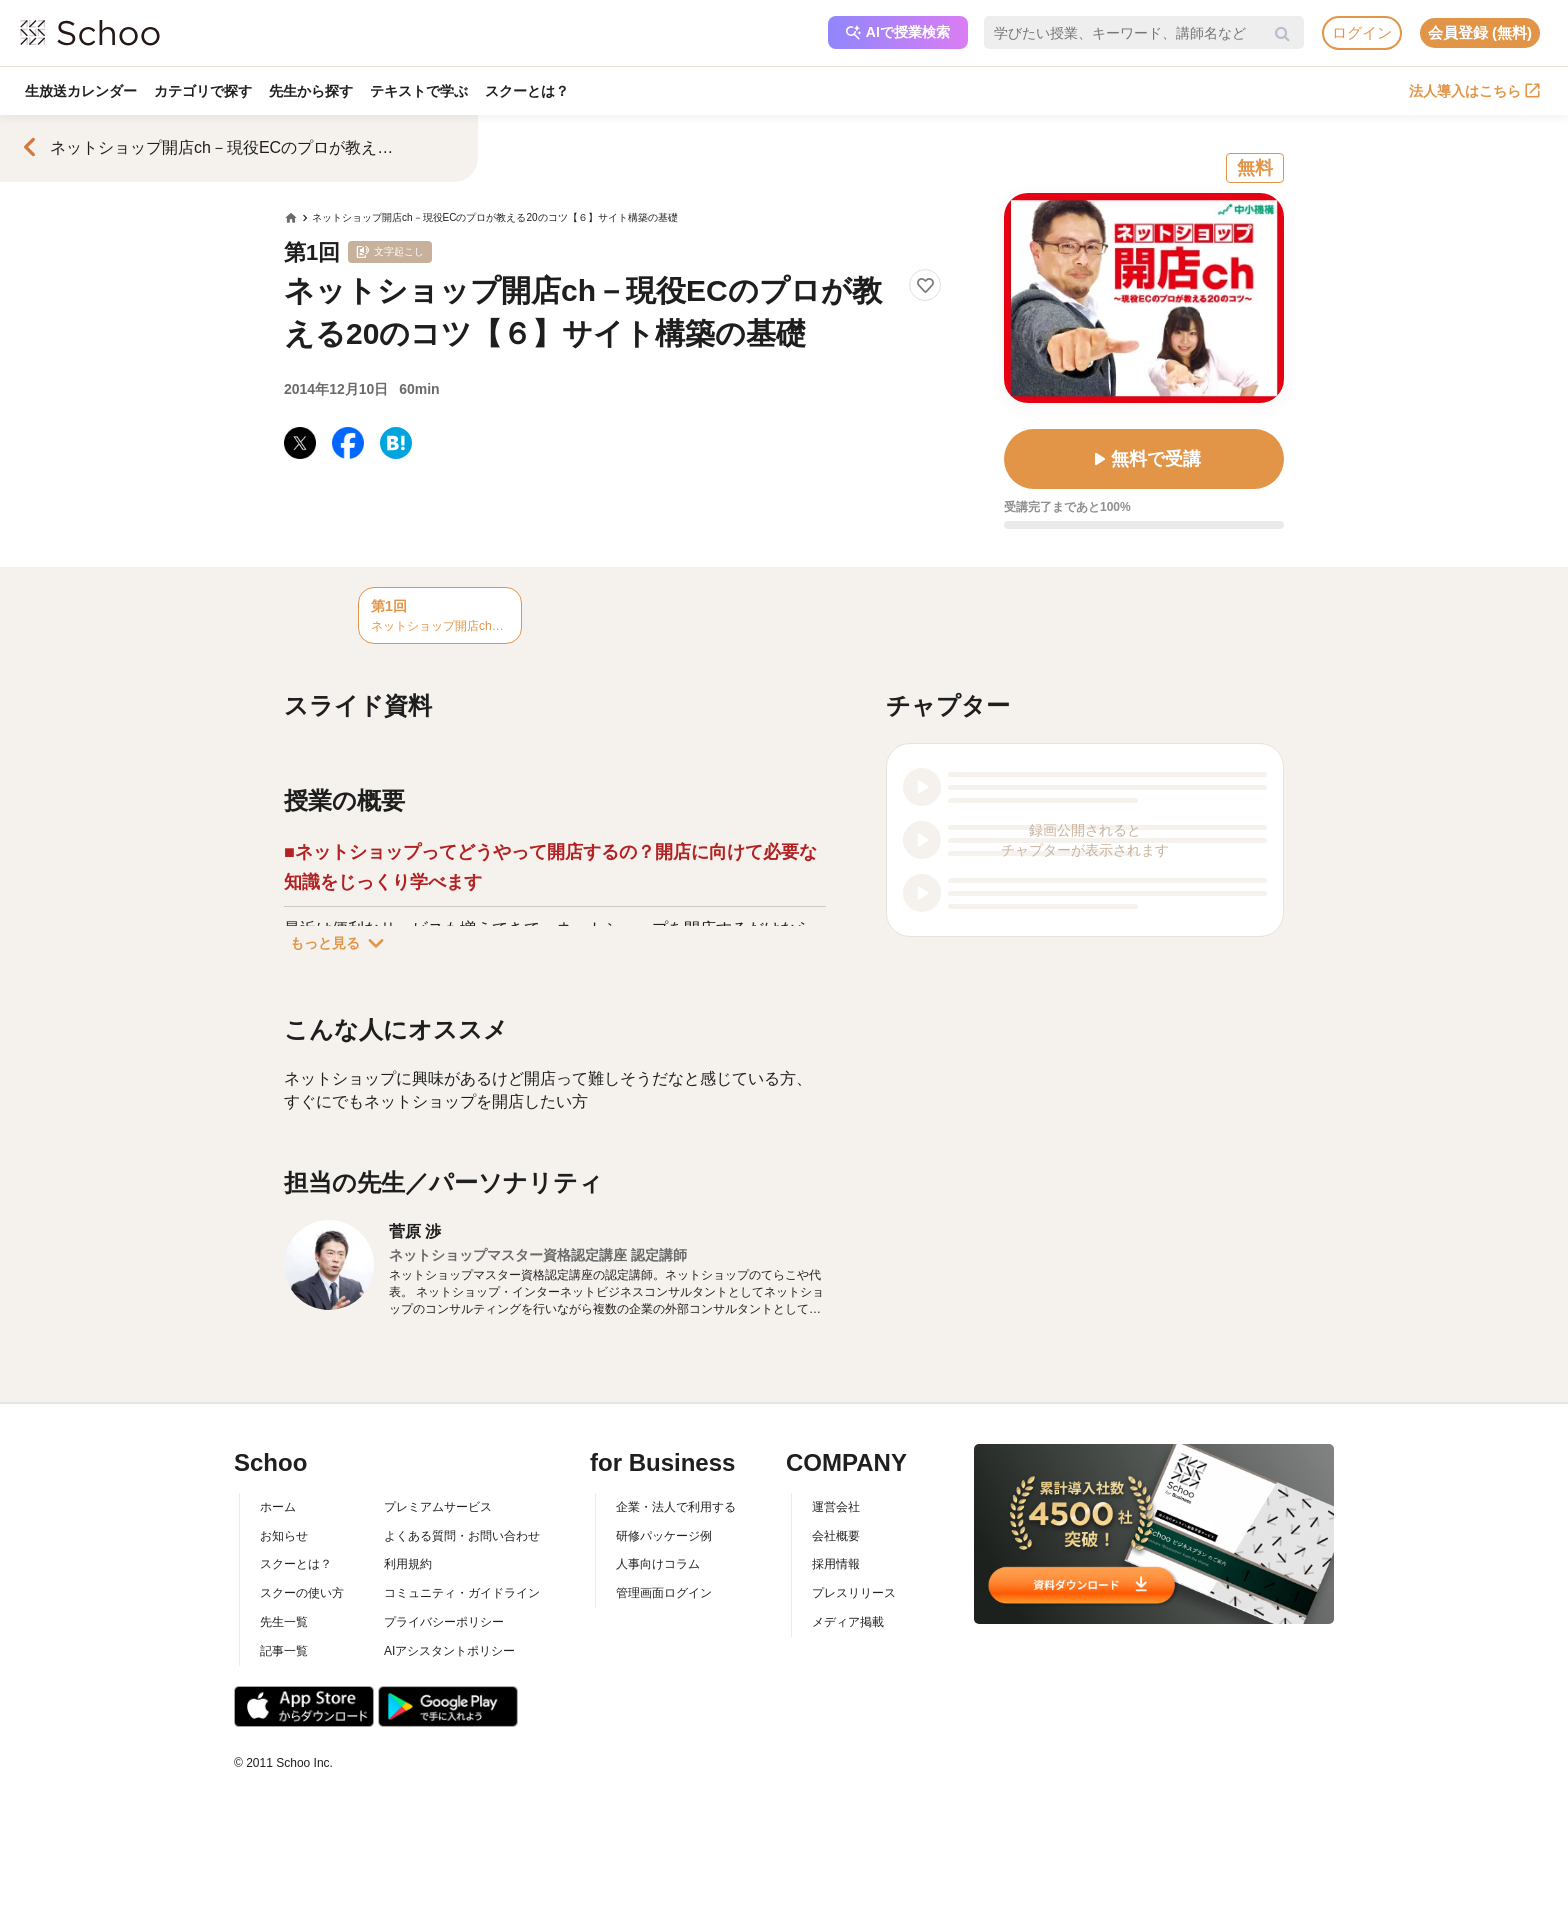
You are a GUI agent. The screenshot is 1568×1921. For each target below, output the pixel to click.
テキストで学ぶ (422, 91)
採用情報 (836, 1564)
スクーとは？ (531, 91)
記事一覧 (284, 1651)
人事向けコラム (658, 1564)
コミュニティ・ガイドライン (462, 1593)
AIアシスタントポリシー (449, 1651)
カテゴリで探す (204, 91)
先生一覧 (284, 1622)
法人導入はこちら (1474, 91)
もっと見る (341, 943)
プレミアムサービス (438, 1507)
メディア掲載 (848, 1622)
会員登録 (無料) (1480, 32)
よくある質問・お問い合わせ (462, 1536)
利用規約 (408, 1564)
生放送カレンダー (81, 91)
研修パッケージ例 (664, 1536)
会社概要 (836, 1536)
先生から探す (313, 91)
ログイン (1362, 32)
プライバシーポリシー (444, 1622)
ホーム (278, 1507)
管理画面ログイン (664, 1593)
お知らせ (284, 1536)
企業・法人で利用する (676, 1507)
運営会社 (836, 1507)
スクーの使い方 (302, 1593)
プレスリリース (854, 1593)
